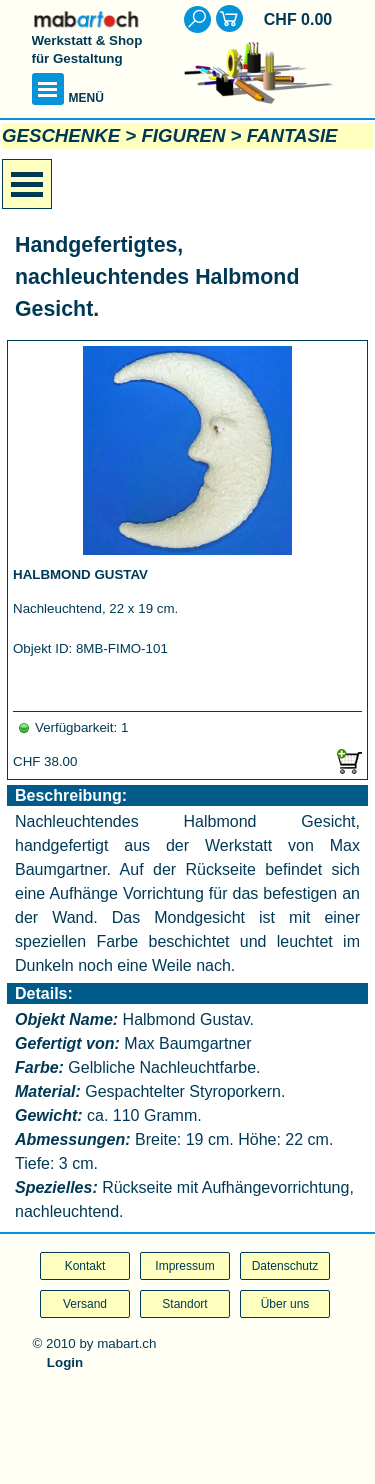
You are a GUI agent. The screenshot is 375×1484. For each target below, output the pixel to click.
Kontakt (85, 1266)
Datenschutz (285, 1266)
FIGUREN (183, 135)
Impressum (184, 1266)
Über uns (285, 1304)
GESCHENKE (61, 135)
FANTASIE (292, 135)
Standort (184, 1304)
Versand (85, 1304)
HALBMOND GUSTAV (80, 574)
